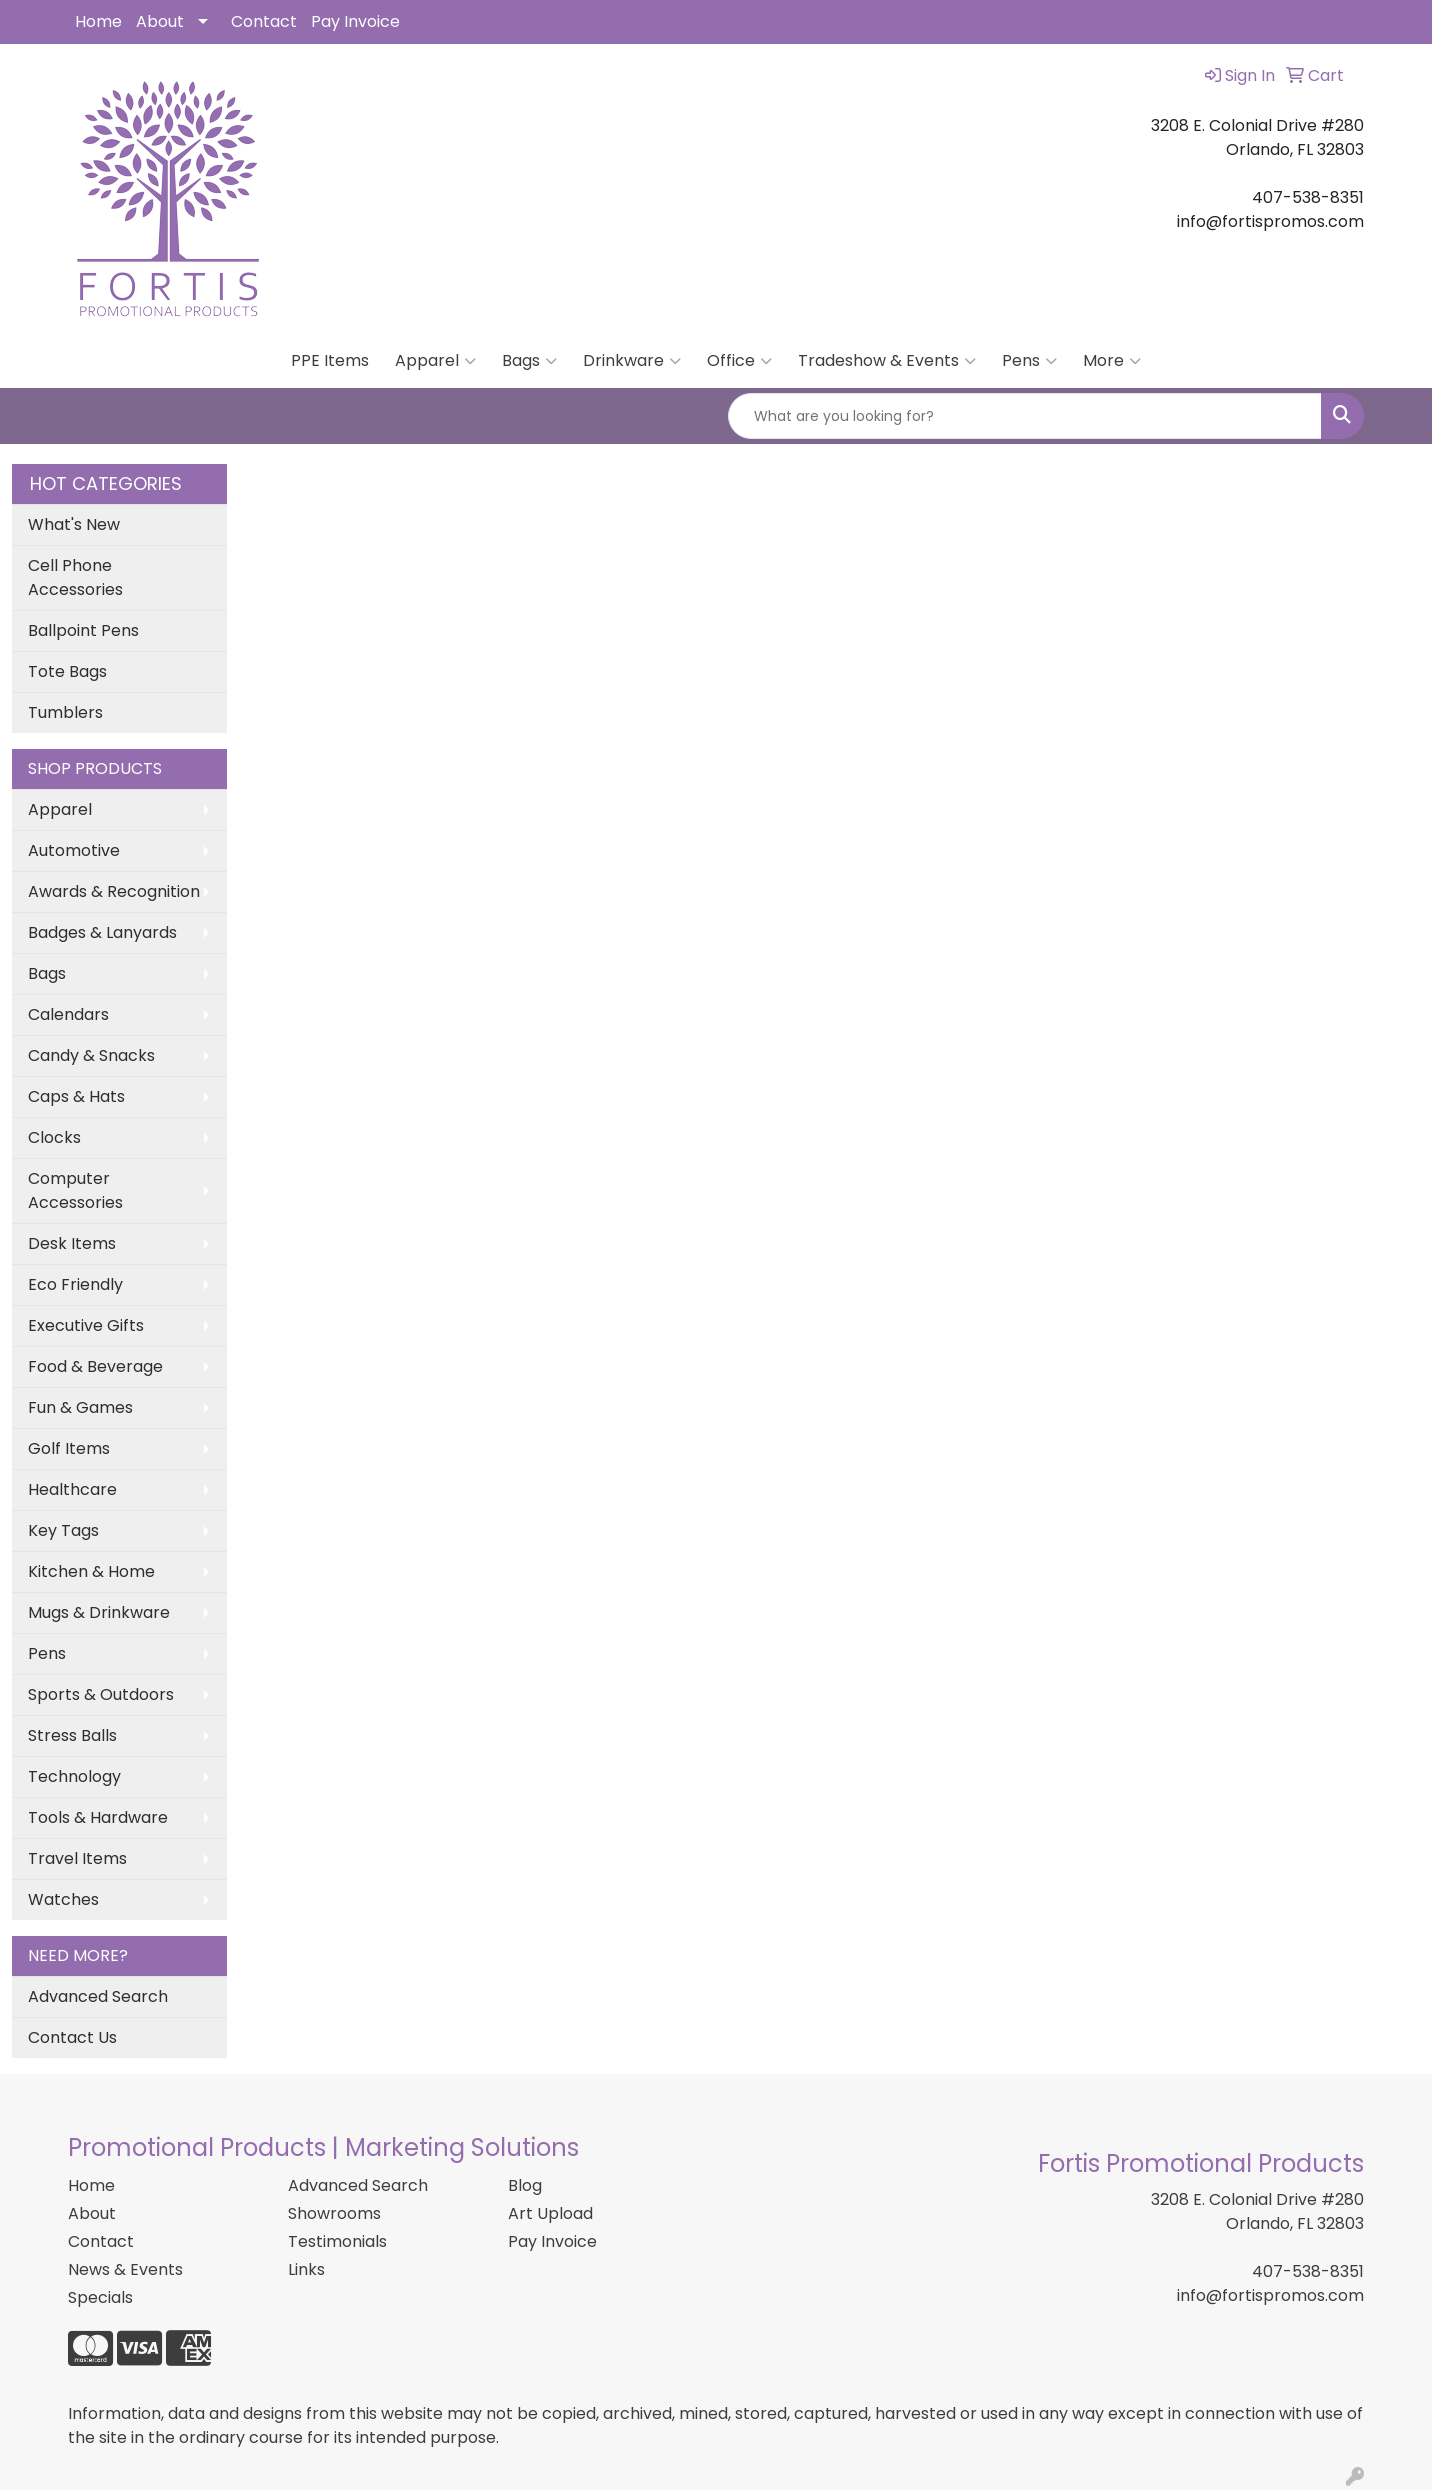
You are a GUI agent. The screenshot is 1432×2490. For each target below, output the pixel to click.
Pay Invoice (355, 21)
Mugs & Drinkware (99, 1612)
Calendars (68, 1014)
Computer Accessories (75, 1190)
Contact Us (72, 2037)
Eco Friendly (75, 1284)
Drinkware (632, 361)
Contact (264, 21)
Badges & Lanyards (102, 932)
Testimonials (337, 2241)
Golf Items (69, 1448)
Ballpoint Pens (83, 630)
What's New (74, 524)
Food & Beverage (95, 1366)
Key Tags (63, 1530)
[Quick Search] (1025, 416)
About (160, 21)
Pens (1029, 361)
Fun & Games (80, 1407)
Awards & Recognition (114, 891)
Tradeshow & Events (887, 361)
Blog (525, 2185)
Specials (100, 2297)
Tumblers (65, 712)
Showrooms (334, 2213)
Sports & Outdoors (101, 1694)
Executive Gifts (86, 1325)
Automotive (74, 850)
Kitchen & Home (91, 1571)
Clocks (54, 1137)
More (1112, 361)
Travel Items (77, 1858)
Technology (74, 1776)
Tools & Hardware (98, 1817)
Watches (63, 1899)
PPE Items (330, 360)
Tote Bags (67, 671)
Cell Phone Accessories (75, 577)
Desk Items (72, 1243)
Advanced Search (98, 1996)
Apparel (435, 361)
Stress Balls (72, 1735)
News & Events (125, 2269)
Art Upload (550, 2213)
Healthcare (72, 1489)
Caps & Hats (76, 1096)
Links (306, 2269)
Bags (529, 361)
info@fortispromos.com (1270, 2295)
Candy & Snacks (91, 1055)
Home (98, 21)
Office (739, 361)
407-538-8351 (1308, 2271)
